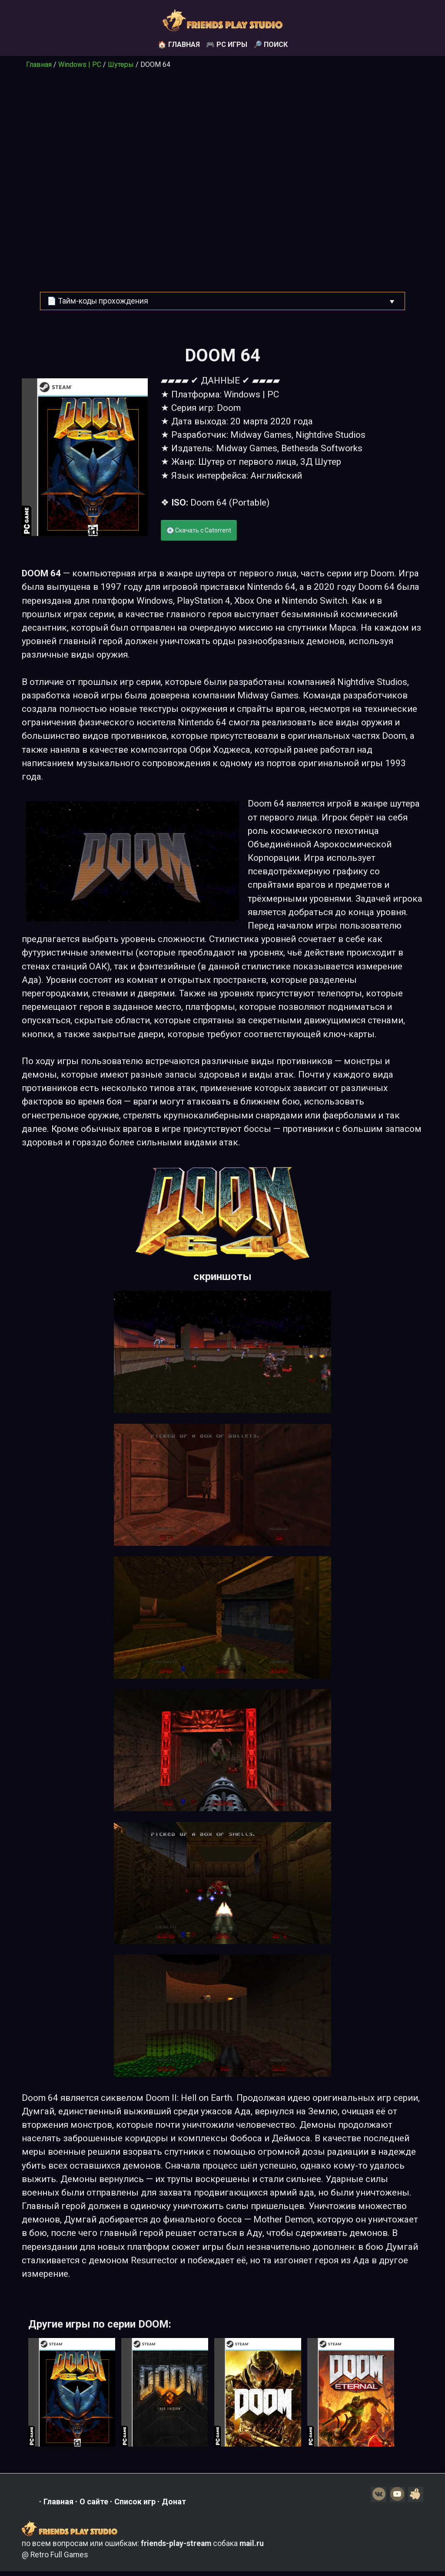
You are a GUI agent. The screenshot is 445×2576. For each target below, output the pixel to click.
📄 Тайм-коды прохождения (97, 301)
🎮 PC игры (226, 44)
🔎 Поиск (270, 44)
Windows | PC (79, 64)
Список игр (135, 2504)
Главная (39, 64)
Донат (174, 2504)
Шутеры (121, 64)
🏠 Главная (179, 44)
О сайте (94, 2504)
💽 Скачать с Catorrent (198, 530)
